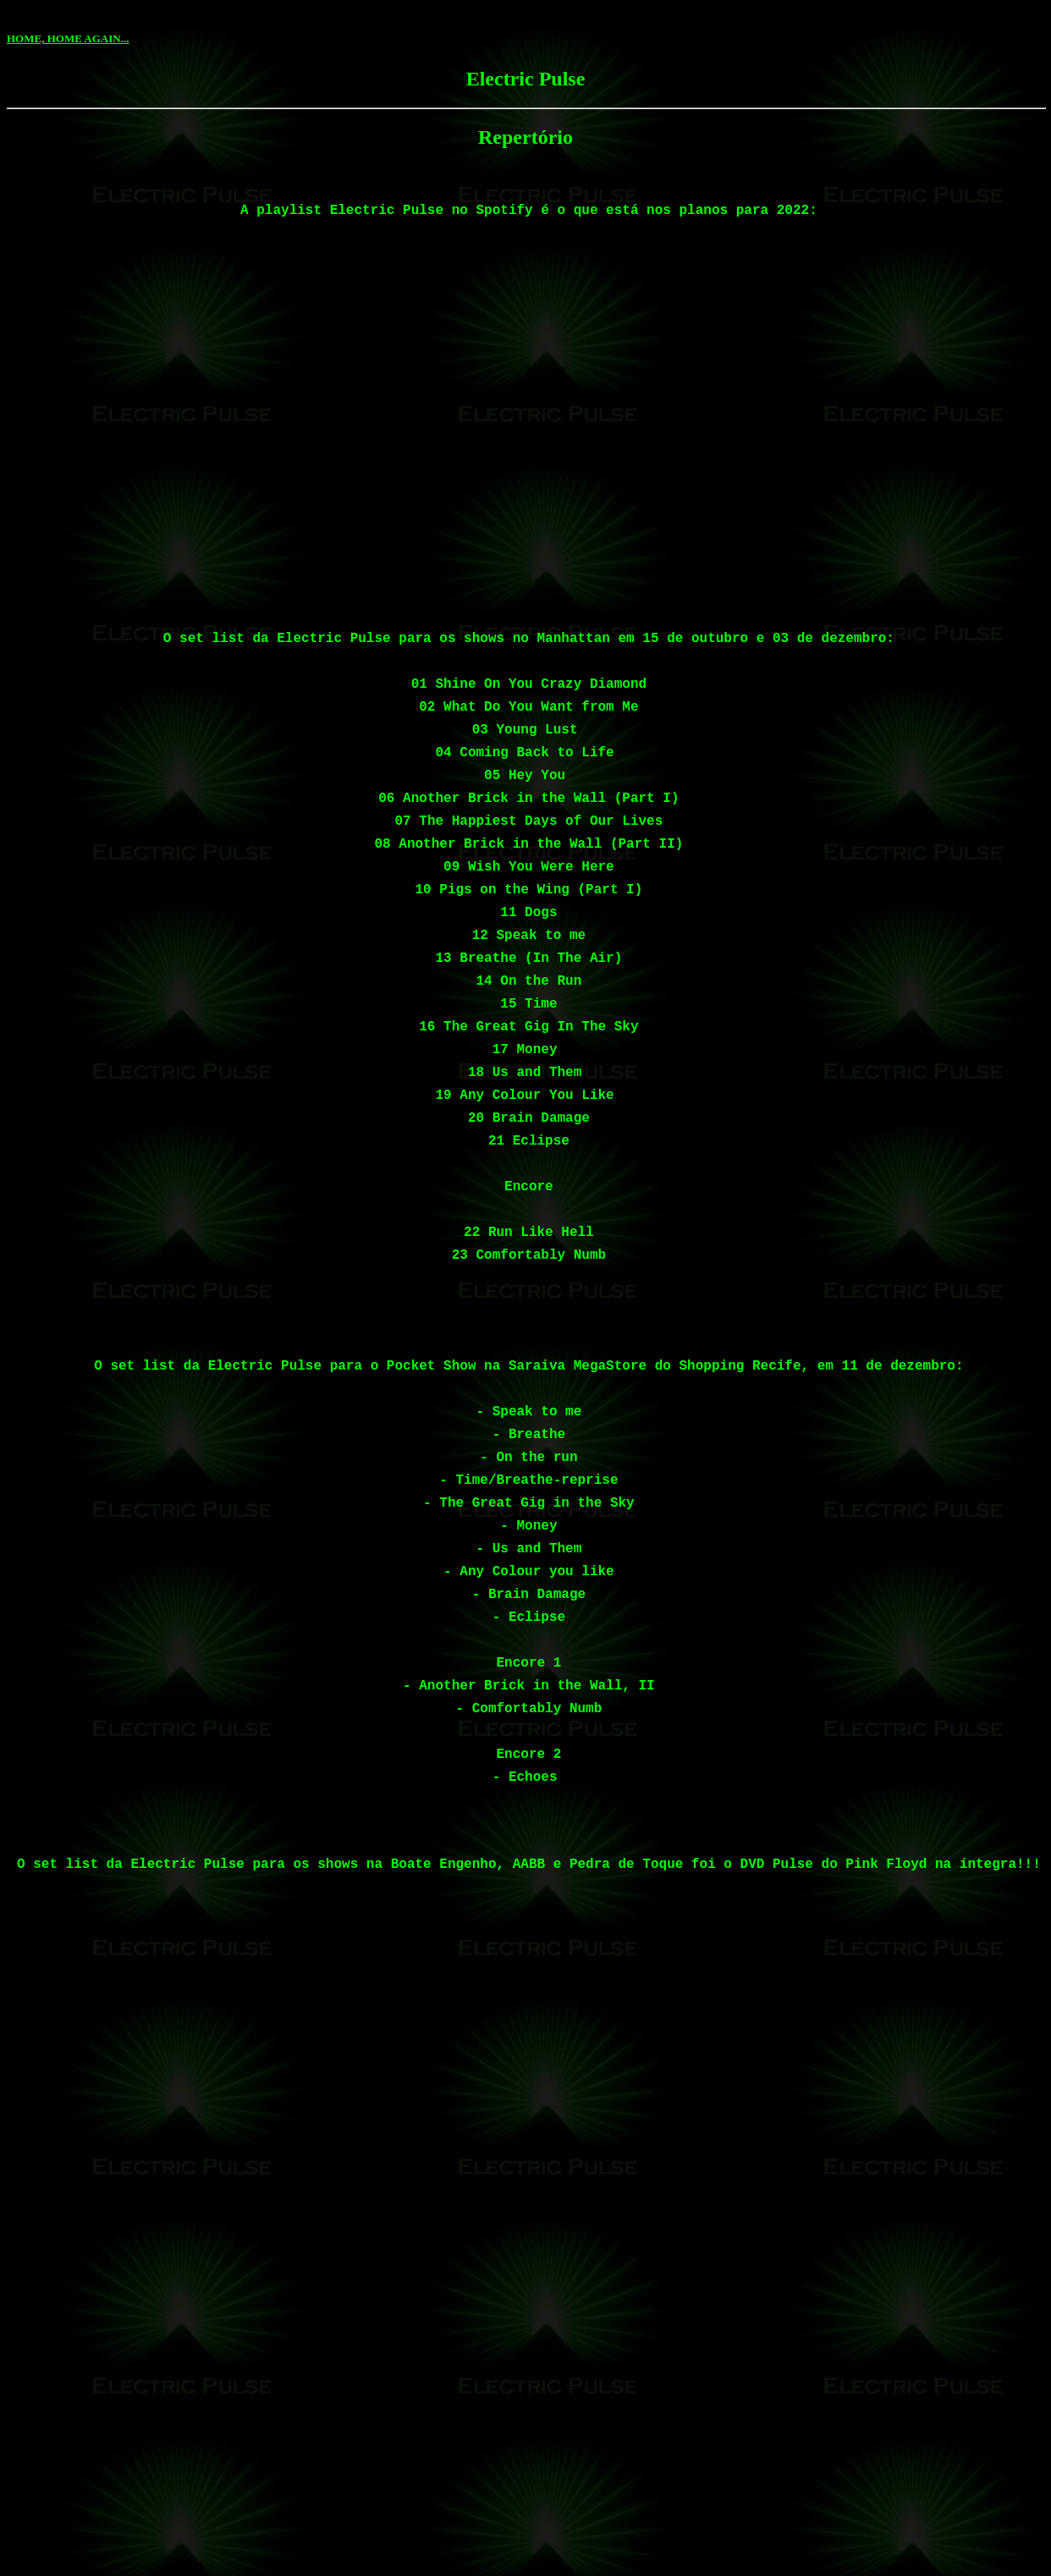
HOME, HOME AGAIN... (68, 38)
